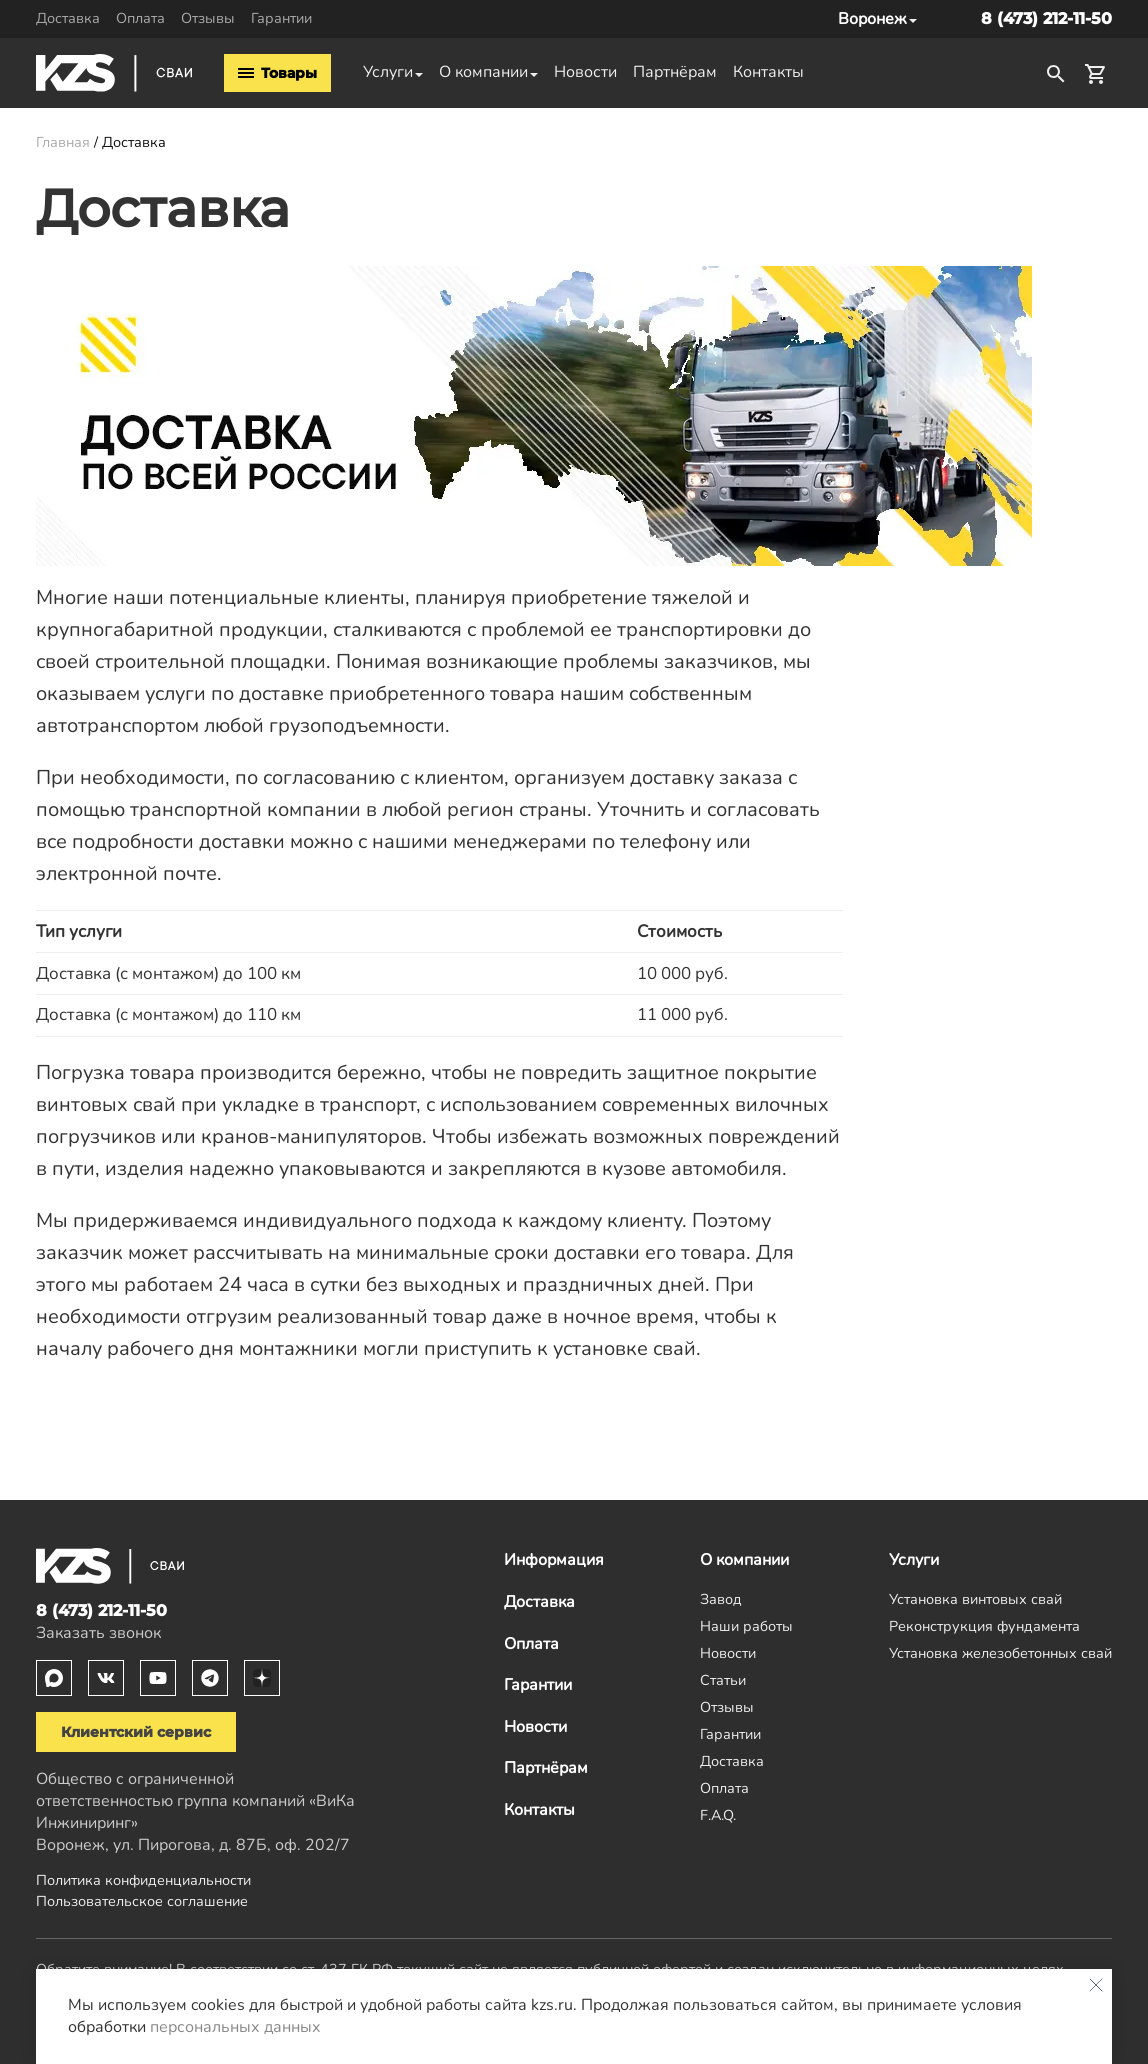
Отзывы (208, 18)
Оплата (140, 18)
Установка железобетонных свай (1000, 1653)
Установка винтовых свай (975, 1599)
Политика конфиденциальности (143, 1880)
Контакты (768, 72)
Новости (585, 72)
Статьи (723, 1680)
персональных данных (235, 2027)
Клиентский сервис (136, 1732)
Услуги (388, 72)
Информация (554, 1560)
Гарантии (281, 18)
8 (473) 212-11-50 (1046, 18)
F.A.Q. (718, 1815)
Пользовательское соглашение (142, 1901)
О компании (483, 72)
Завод (721, 1599)
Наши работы (746, 1626)
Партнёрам (675, 72)
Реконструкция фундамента (984, 1626)
